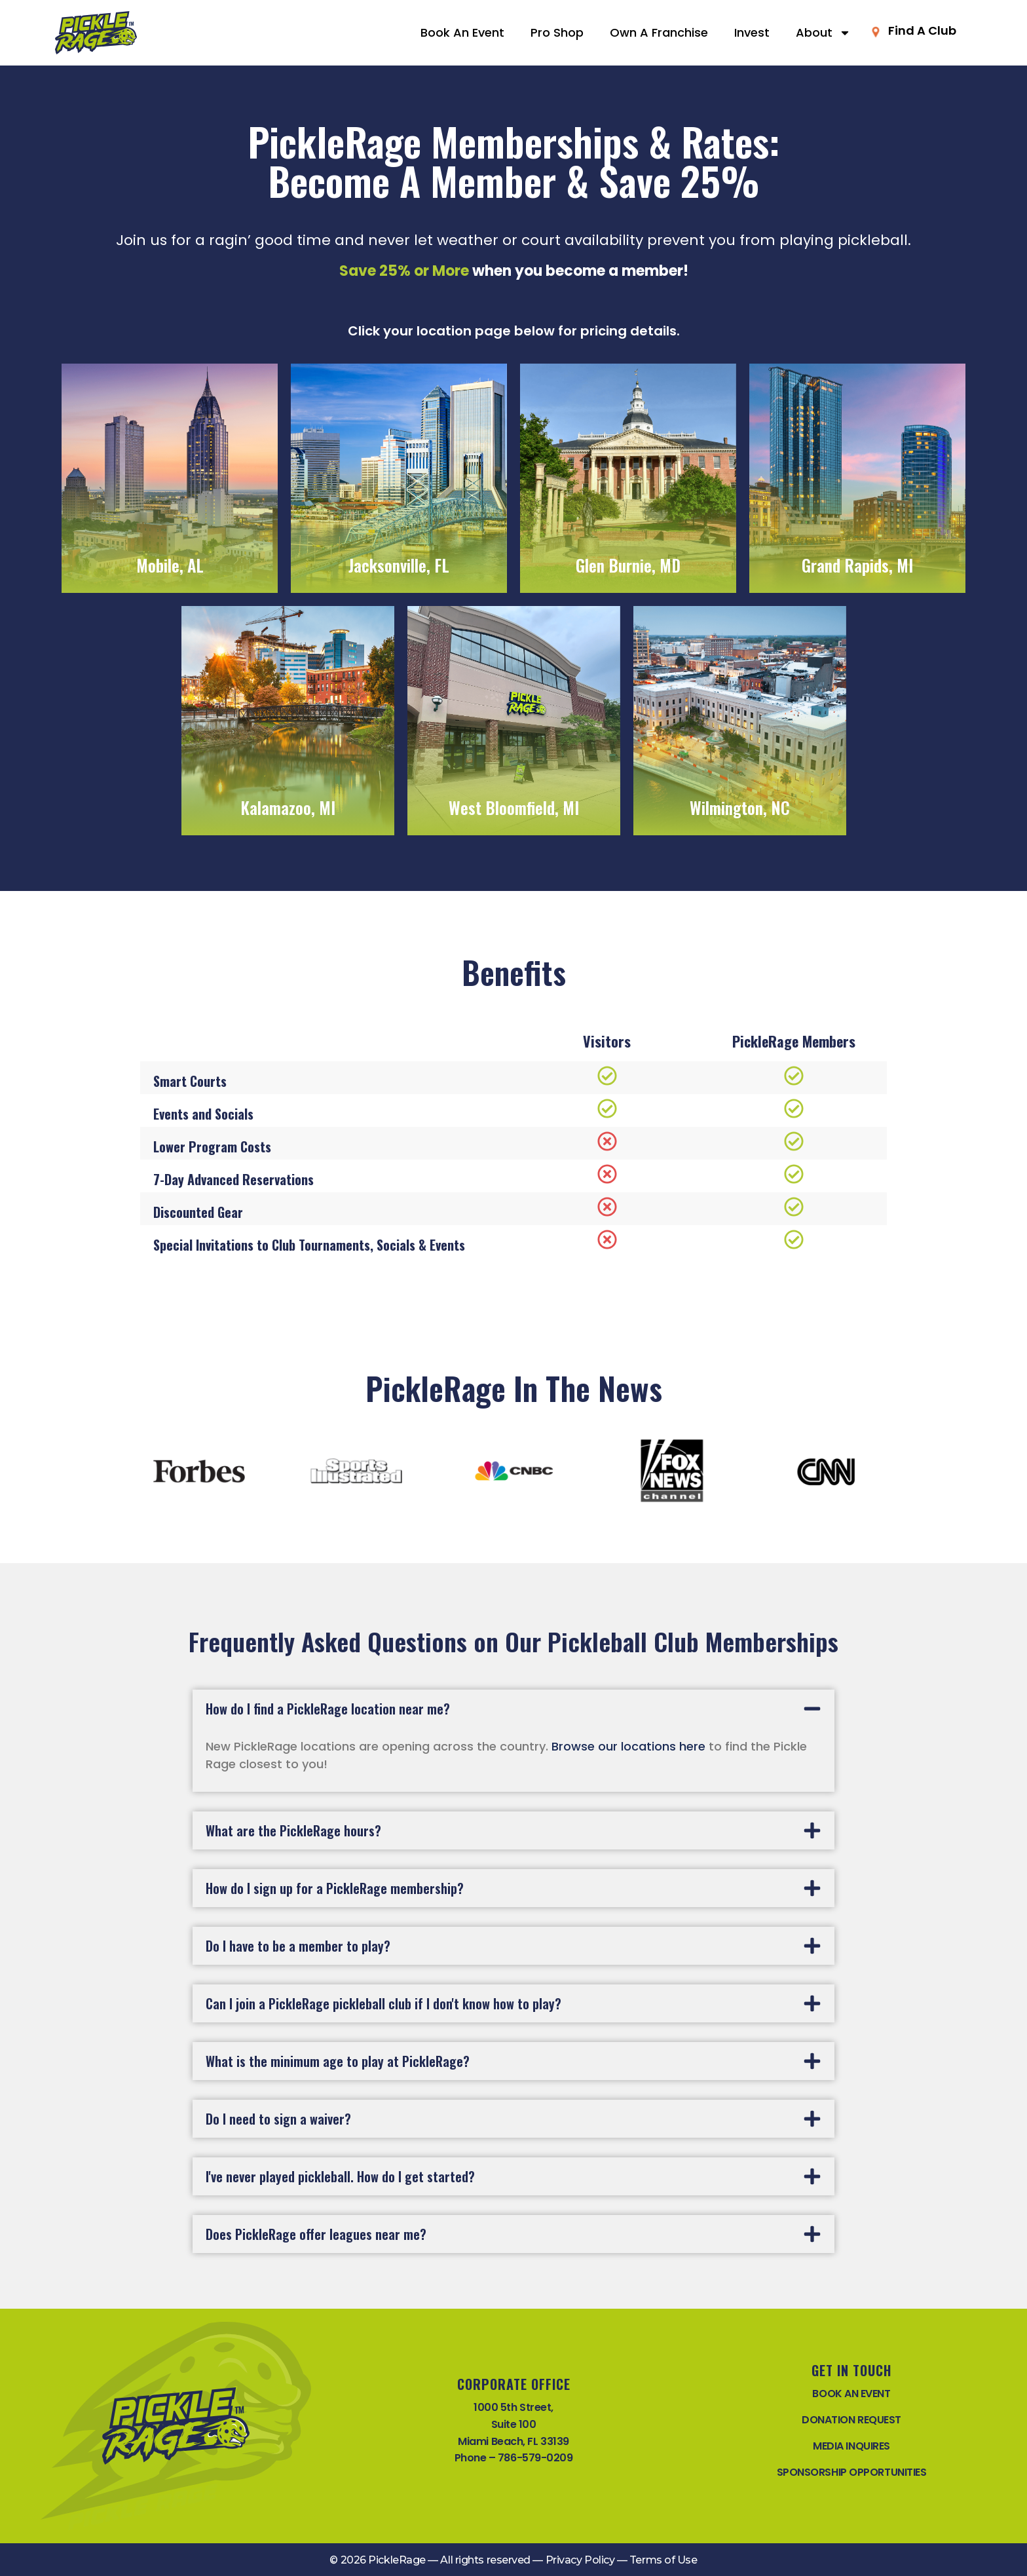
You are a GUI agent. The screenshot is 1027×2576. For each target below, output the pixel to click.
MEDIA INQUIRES (851, 2445)
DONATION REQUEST (851, 2419)
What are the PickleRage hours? (293, 1830)
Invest (752, 32)
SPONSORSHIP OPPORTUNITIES (852, 2472)
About (823, 32)
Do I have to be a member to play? (298, 1946)
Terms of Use (663, 2560)
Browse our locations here (628, 1746)
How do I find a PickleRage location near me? (328, 1708)
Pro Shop (557, 32)
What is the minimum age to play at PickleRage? (338, 2061)
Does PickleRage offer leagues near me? (316, 2234)
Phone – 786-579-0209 (514, 2457)
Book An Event (462, 32)
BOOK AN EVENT (851, 2393)
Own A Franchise (659, 32)
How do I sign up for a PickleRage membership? (335, 1888)
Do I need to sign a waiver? (278, 2119)
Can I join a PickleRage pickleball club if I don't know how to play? (383, 2003)
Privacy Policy (580, 2560)
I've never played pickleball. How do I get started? (340, 2176)
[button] (513, 1709)
